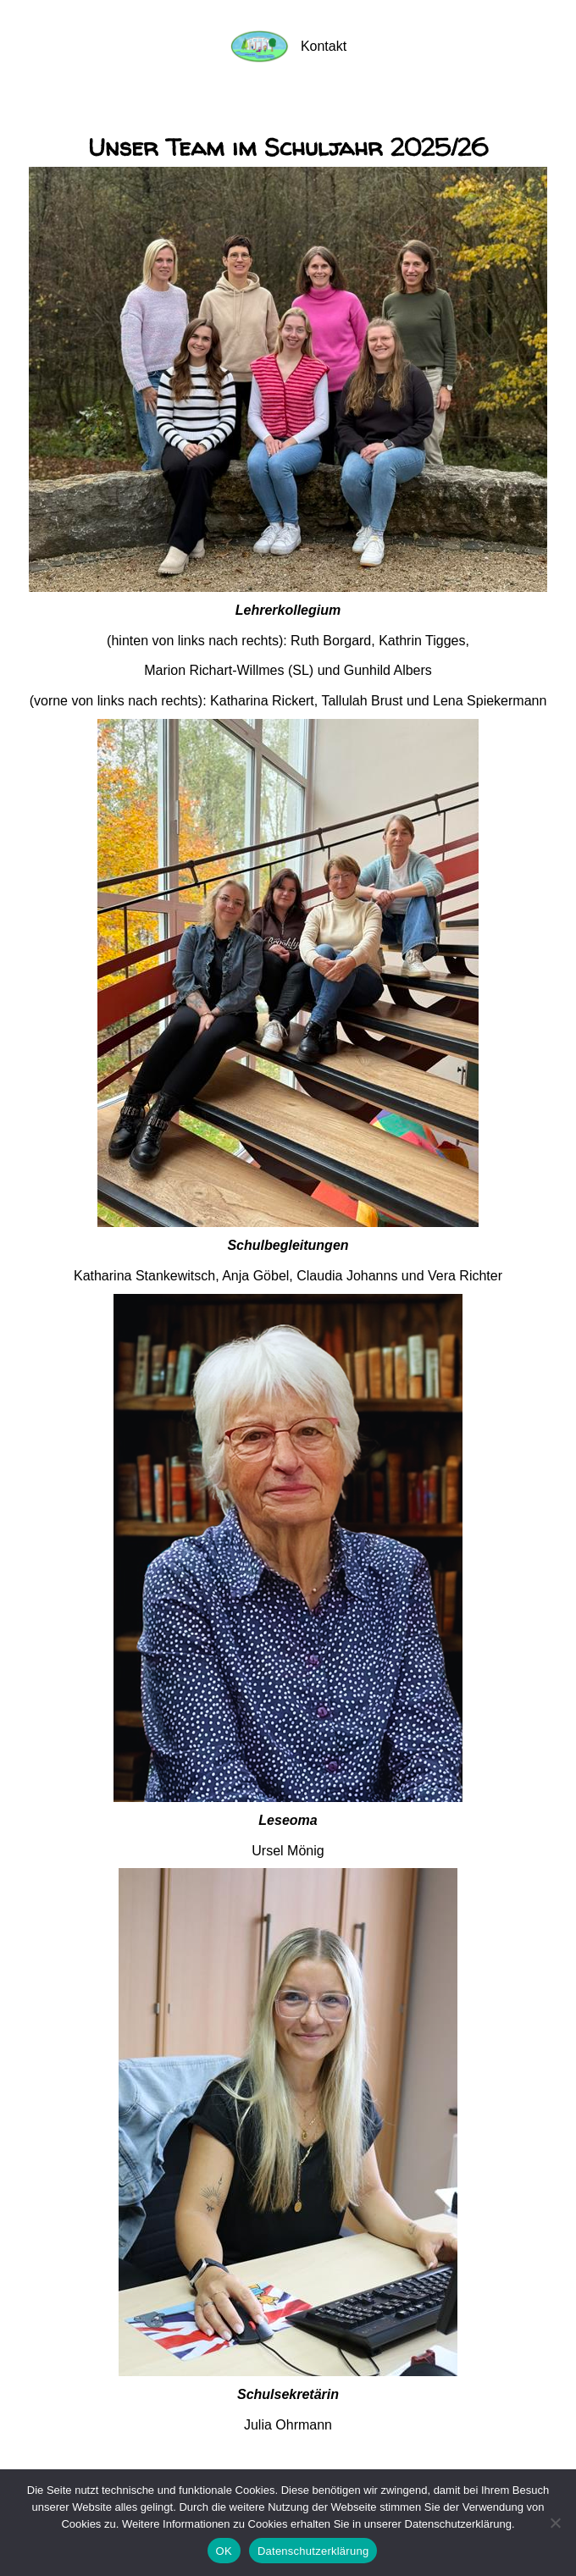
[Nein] (554, 2522)
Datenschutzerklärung (313, 2551)
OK (224, 2551)
